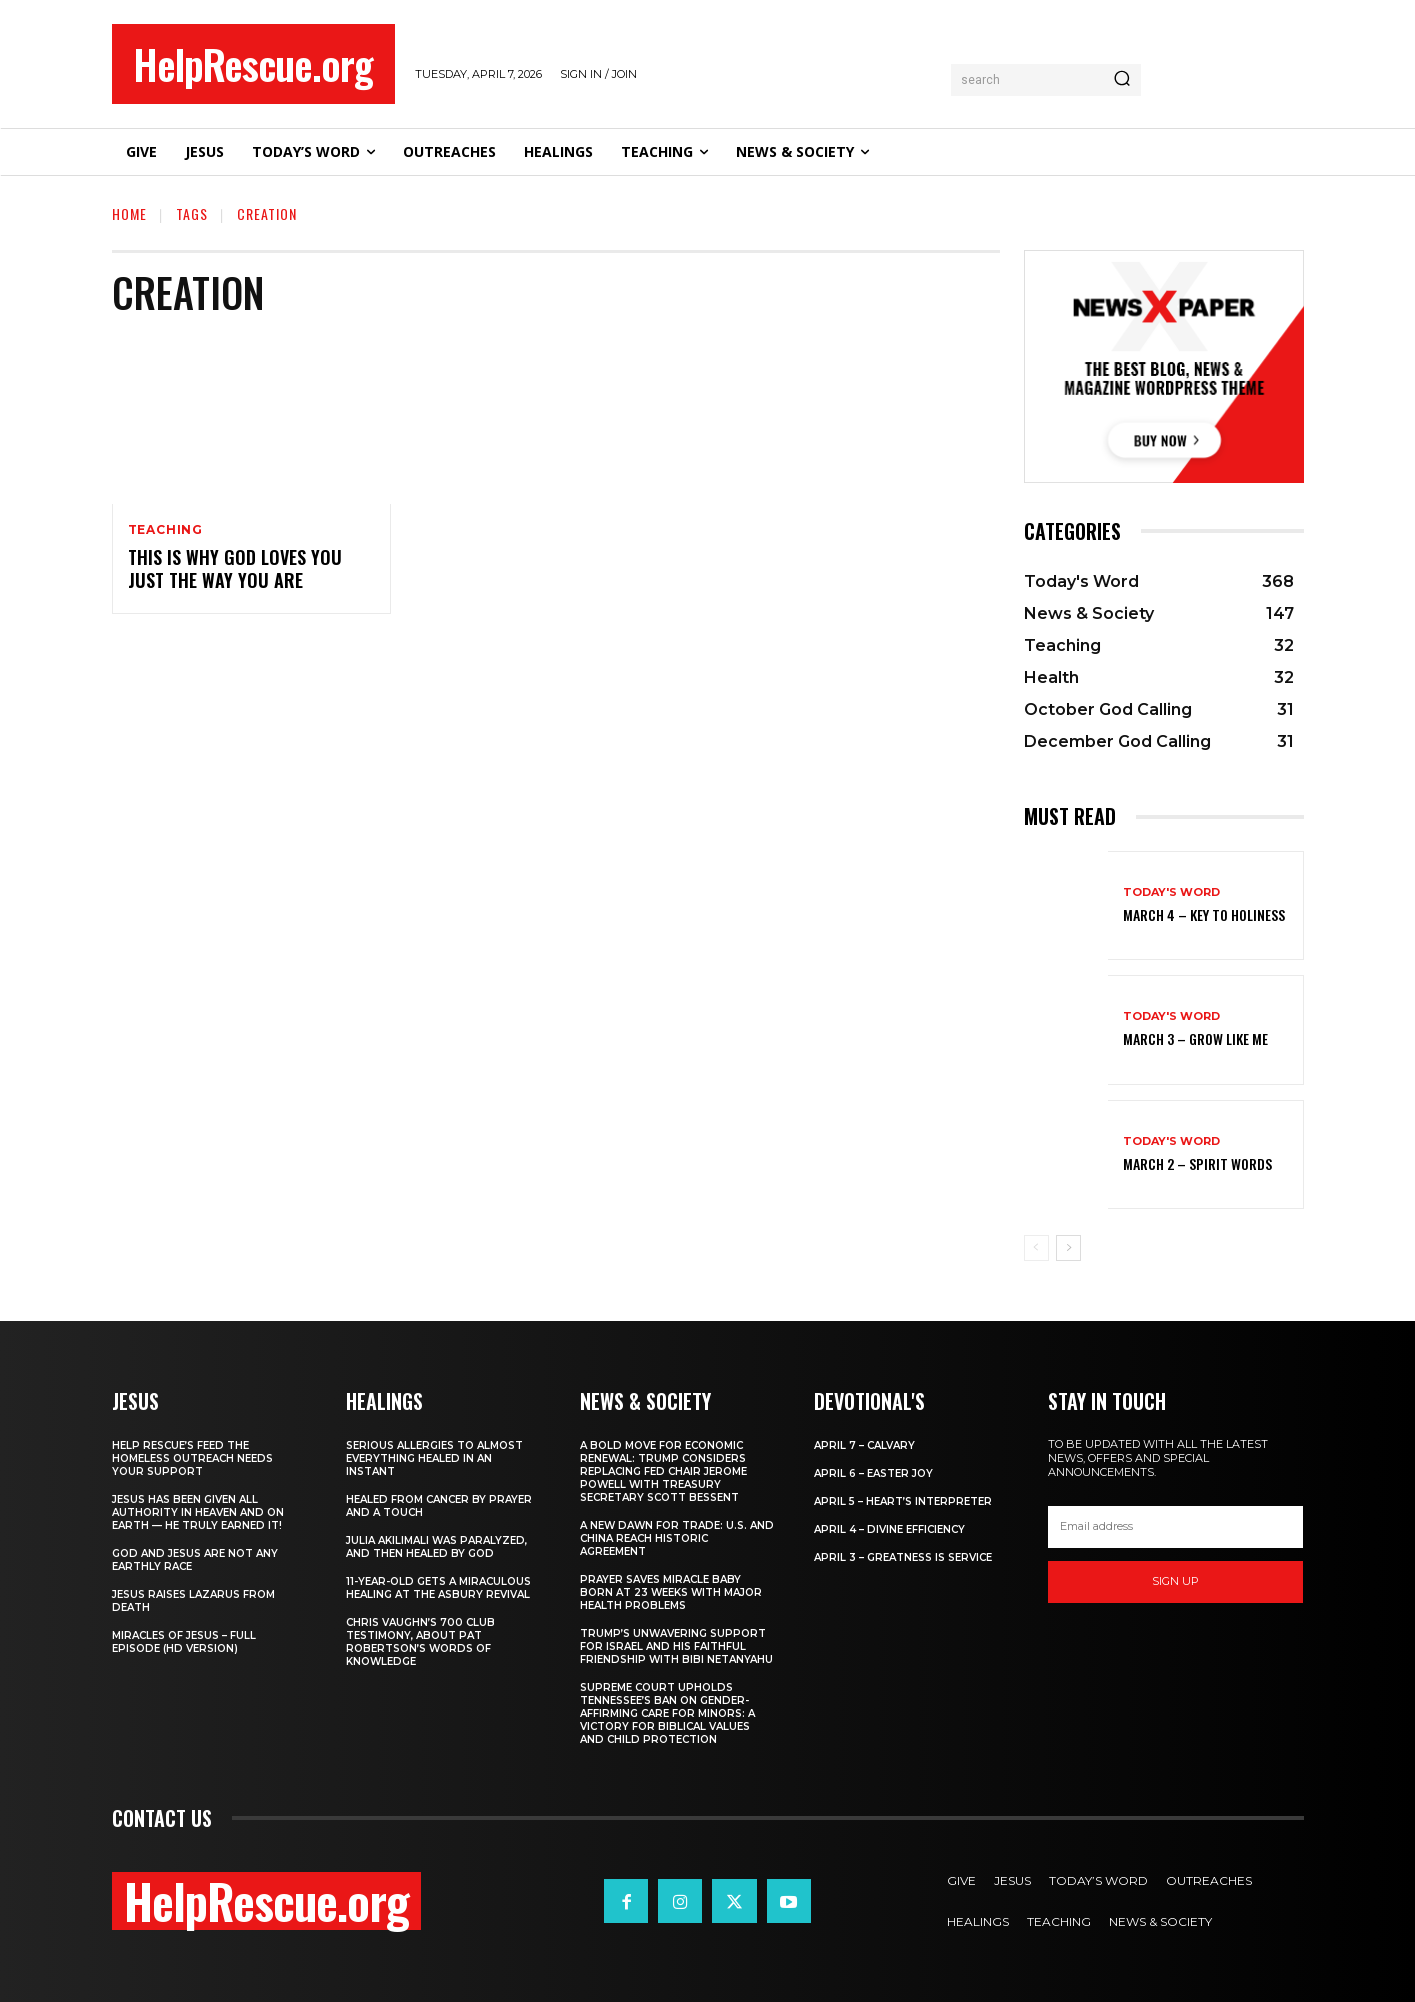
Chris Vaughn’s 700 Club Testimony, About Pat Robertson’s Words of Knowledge (420, 1642)
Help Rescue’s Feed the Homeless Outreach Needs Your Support (192, 1458)
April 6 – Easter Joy (873, 1473)
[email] (1176, 1527)
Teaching (165, 530)
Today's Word (1171, 892)
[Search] (1122, 80)
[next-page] (1068, 1248)
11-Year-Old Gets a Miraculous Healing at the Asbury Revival (438, 1588)
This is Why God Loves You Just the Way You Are (235, 568)
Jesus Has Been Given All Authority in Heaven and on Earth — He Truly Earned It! (198, 1512)
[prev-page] (1036, 1248)
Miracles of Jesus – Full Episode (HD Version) (184, 1642)
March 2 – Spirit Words (1197, 1163)
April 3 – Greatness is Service (903, 1557)
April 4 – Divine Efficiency (889, 1529)
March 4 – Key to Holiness (1204, 914)
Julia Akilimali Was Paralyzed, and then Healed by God (436, 1547)
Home (129, 213)
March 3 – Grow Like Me (1195, 1038)
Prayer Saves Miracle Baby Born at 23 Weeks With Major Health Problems (671, 1592)
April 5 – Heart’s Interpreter (903, 1501)
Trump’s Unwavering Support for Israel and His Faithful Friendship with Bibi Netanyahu (676, 1646)
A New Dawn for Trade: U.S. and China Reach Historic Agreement (677, 1538)
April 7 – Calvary (864, 1445)
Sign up (1175, 1581)
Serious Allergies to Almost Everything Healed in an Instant (434, 1458)
